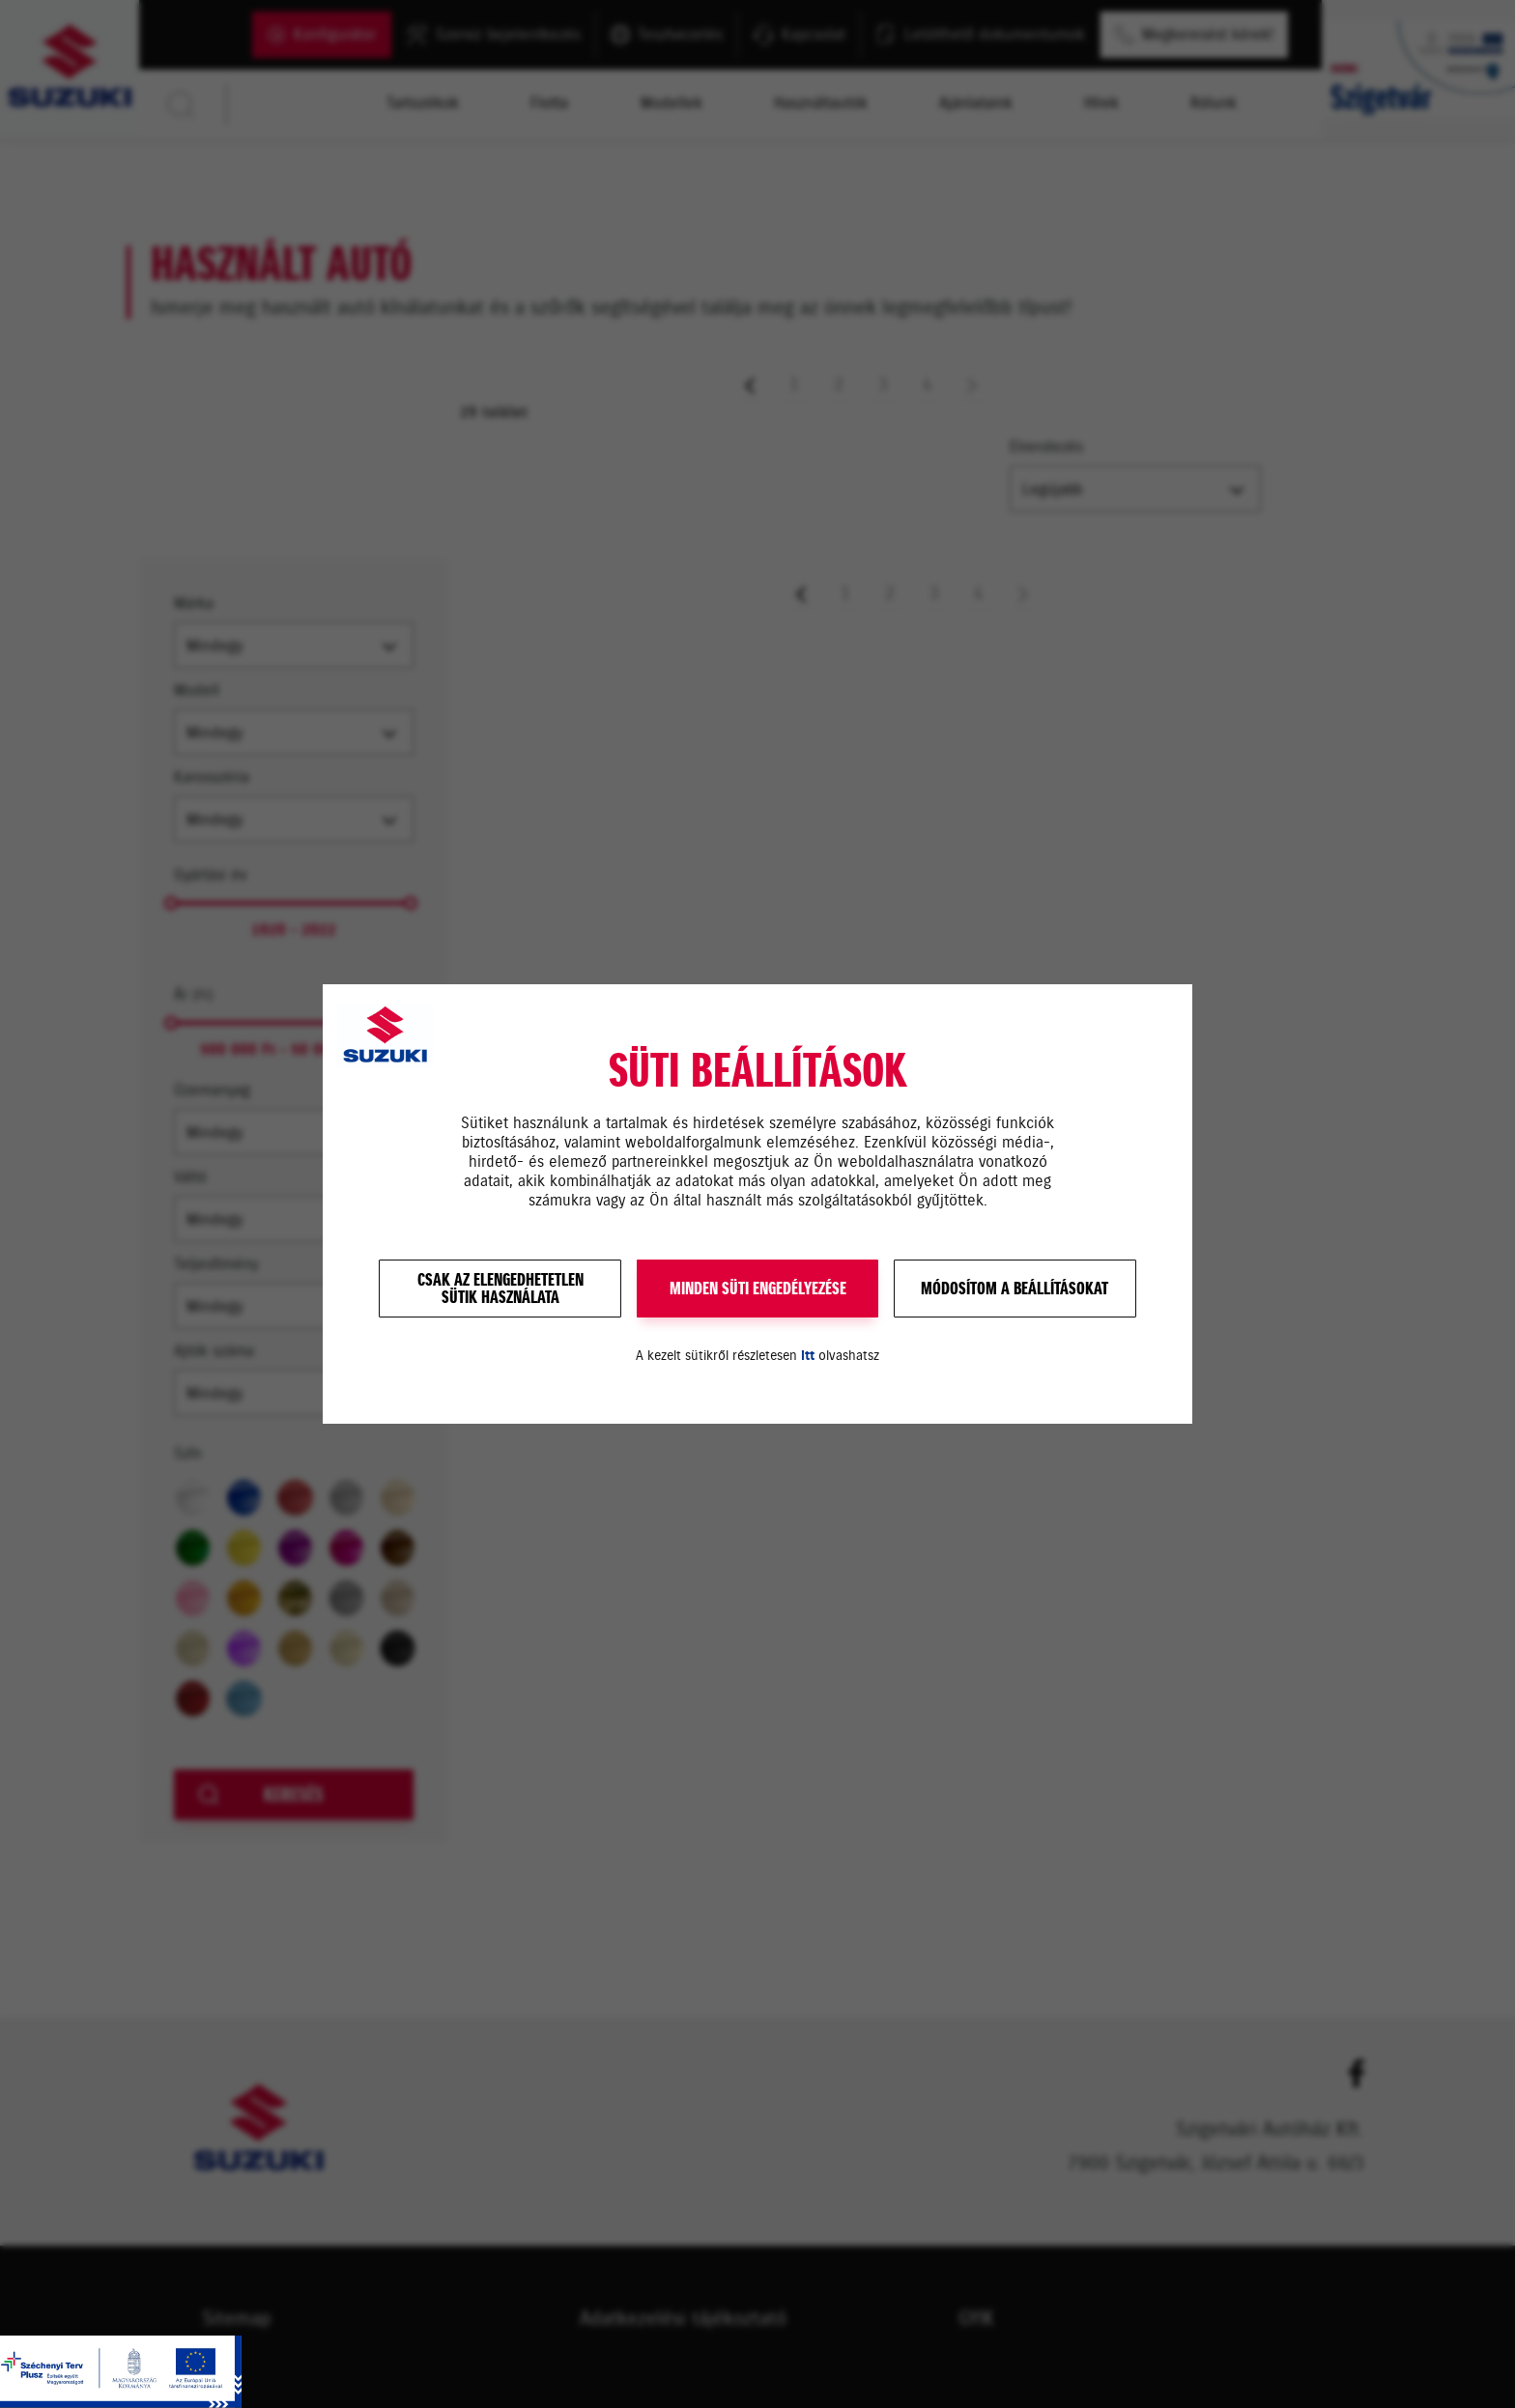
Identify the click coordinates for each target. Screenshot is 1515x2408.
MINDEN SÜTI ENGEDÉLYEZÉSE (758, 1288)
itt (808, 1355)
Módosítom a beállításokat (1014, 1288)
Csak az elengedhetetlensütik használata (500, 1288)
